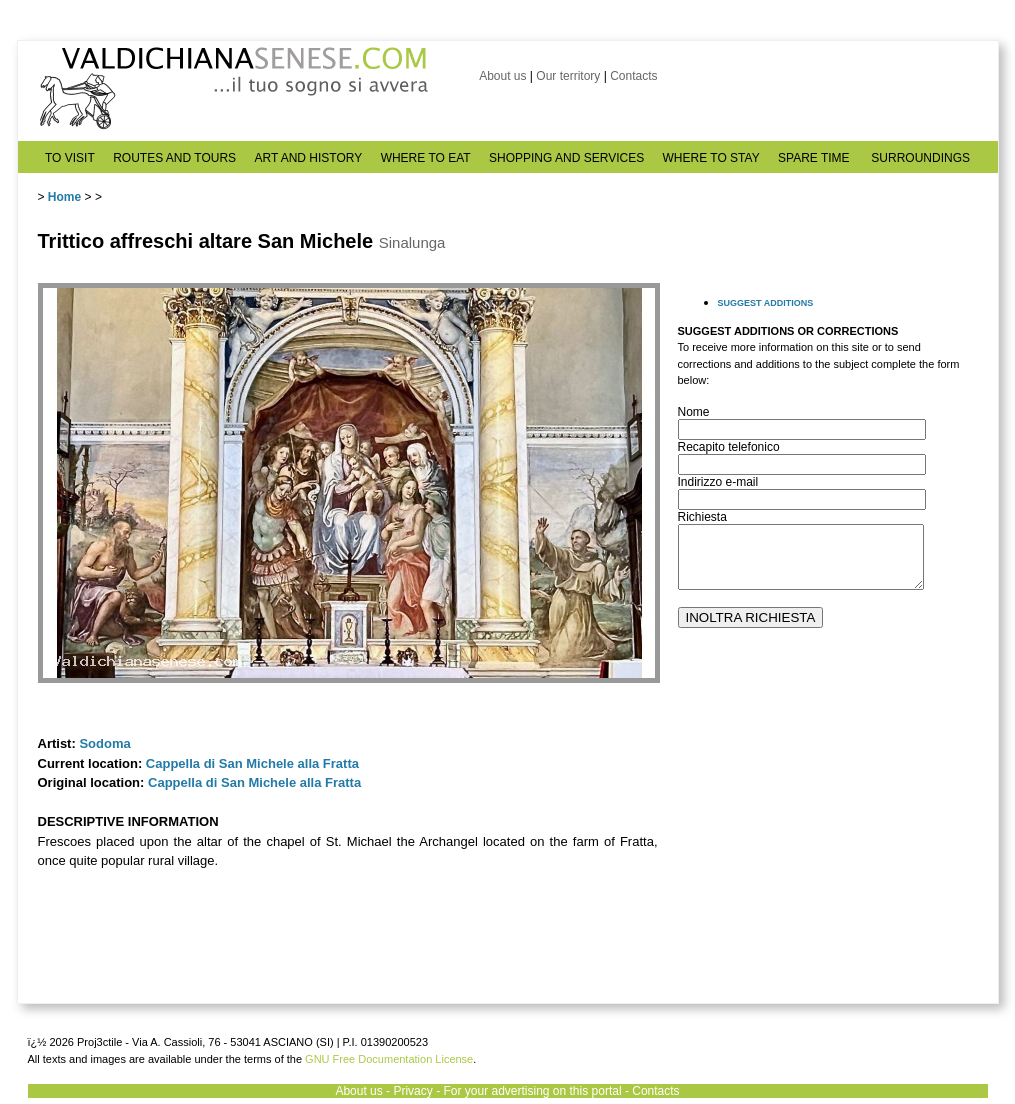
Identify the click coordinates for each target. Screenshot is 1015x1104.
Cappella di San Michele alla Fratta (252, 763)
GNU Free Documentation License (389, 1059)
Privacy (412, 1091)
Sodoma (104, 743)
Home (64, 197)
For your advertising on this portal (532, 1091)
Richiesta (702, 517)
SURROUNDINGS (920, 158)
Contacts (633, 76)
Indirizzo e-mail (718, 482)
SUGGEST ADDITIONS (766, 303)
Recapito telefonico (729, 447)
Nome (694, 412)
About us (502, 76)
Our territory (568, 76)
